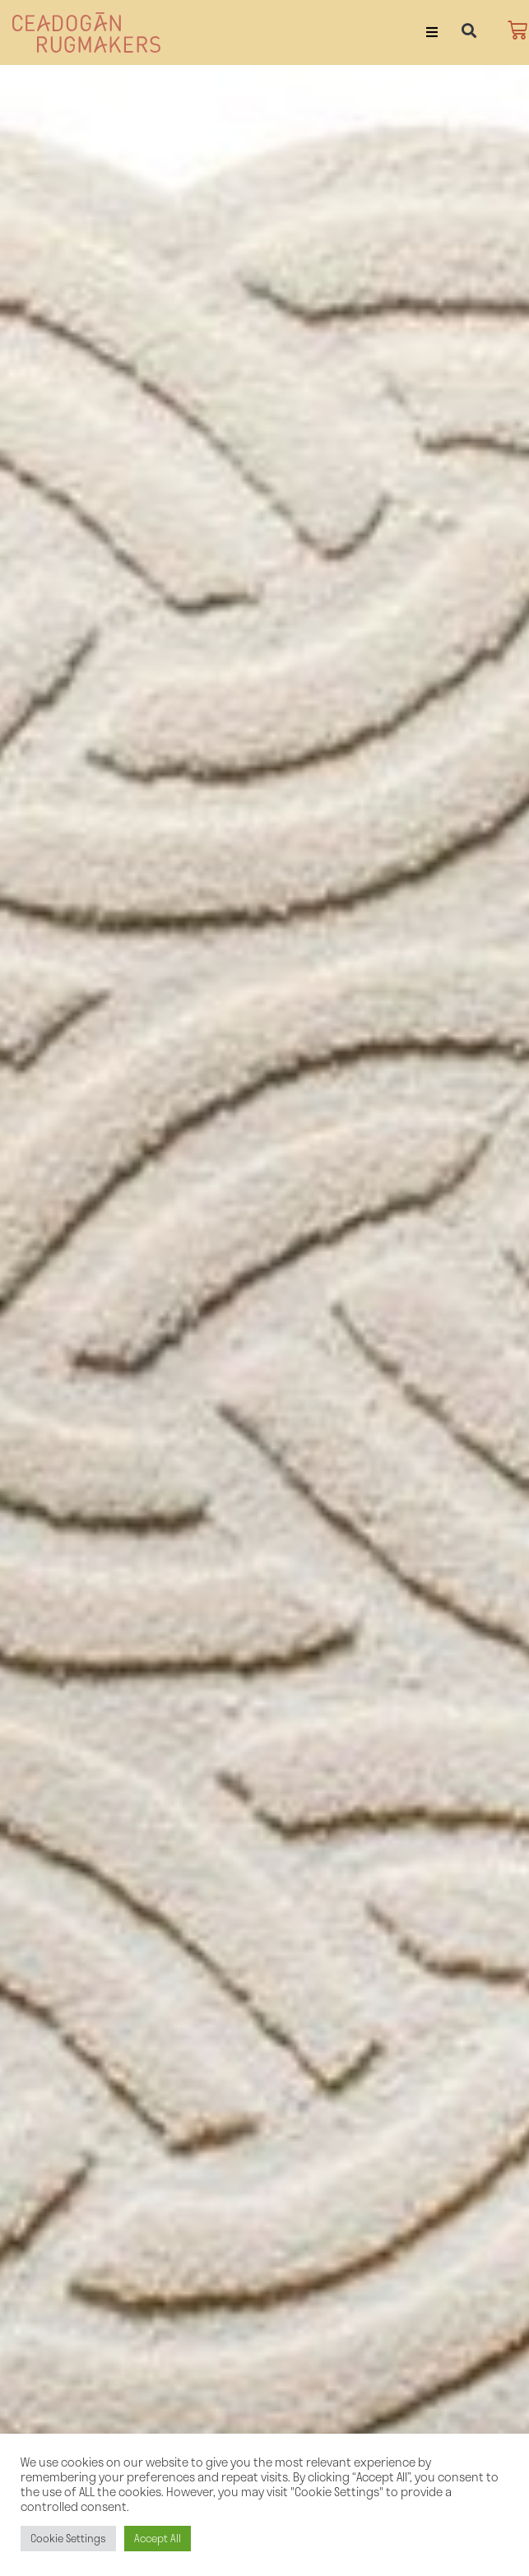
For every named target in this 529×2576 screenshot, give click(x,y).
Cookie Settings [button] (68, 2538)
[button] (432, 32)
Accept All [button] (157, 2538)
